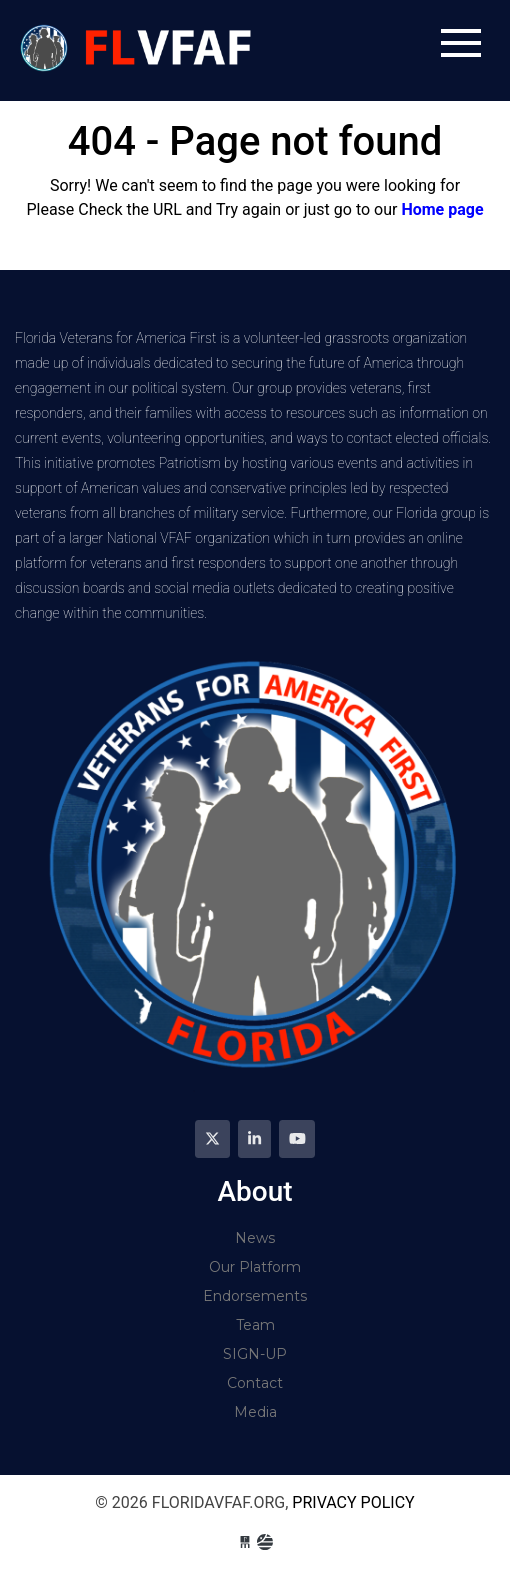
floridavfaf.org (138, 50)
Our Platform (255, 1267)
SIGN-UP (255, 1354)
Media (255, 1412)
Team (255, 1325)
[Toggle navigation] (461, 43)
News (255, 1238)
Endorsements (255, 1296)
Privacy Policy (353, 1502)
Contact (255, 1383)
